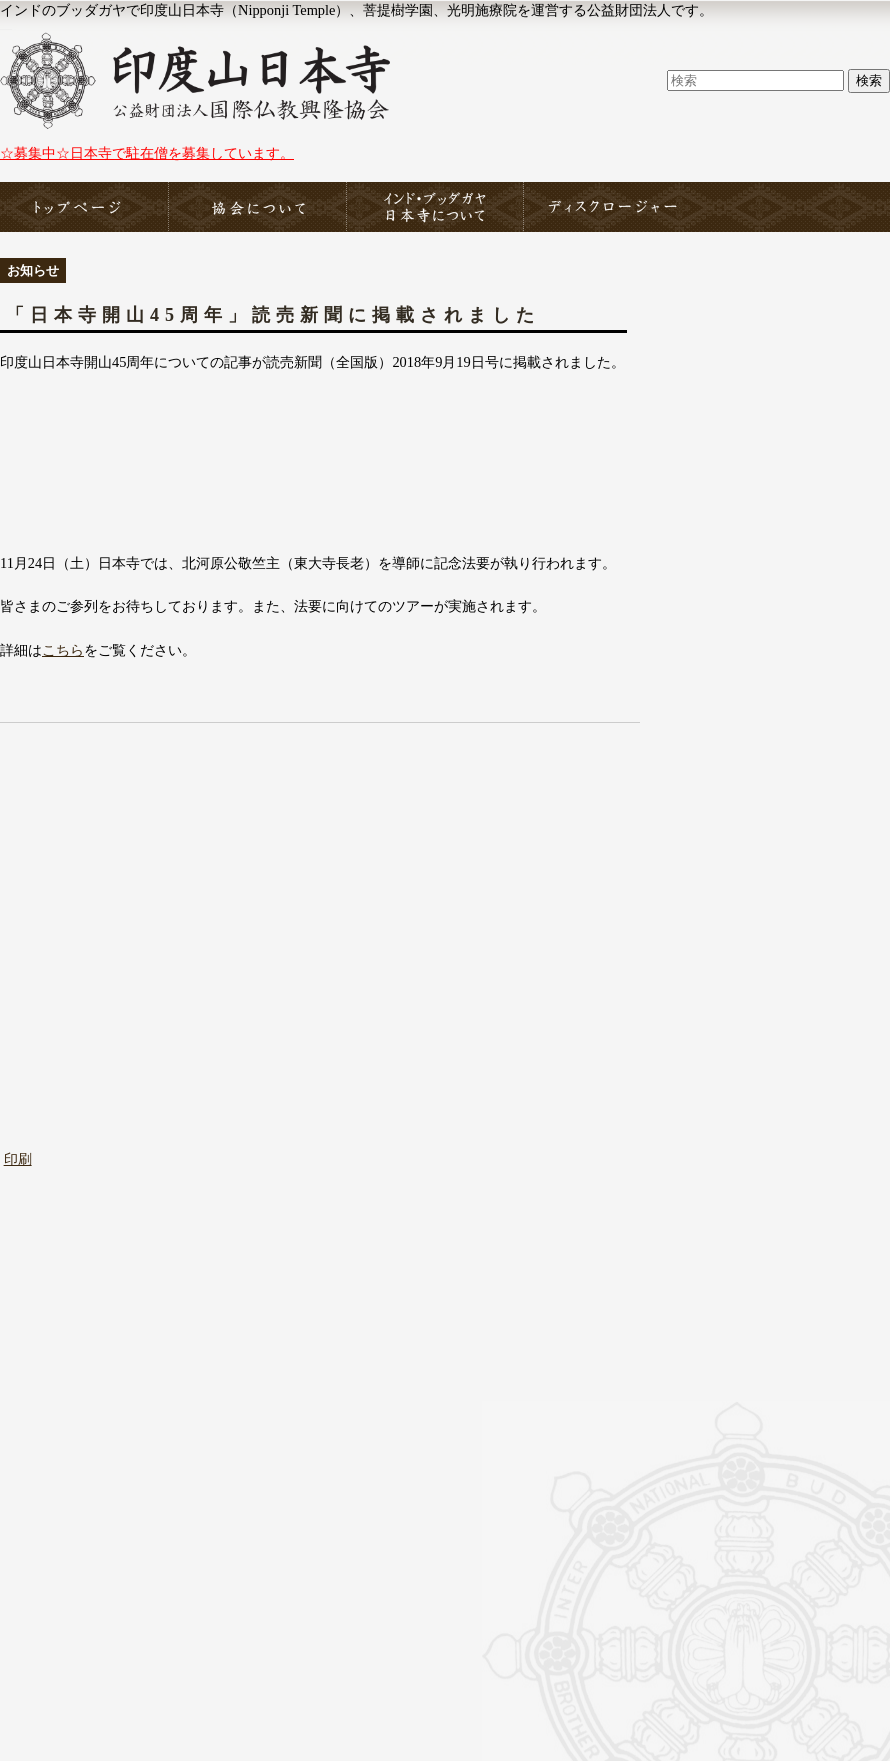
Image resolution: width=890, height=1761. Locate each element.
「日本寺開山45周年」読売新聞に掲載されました (273, 315)
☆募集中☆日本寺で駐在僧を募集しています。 (147, 153)
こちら (63, 650)
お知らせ (33, 270)
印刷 (18, 1159)
